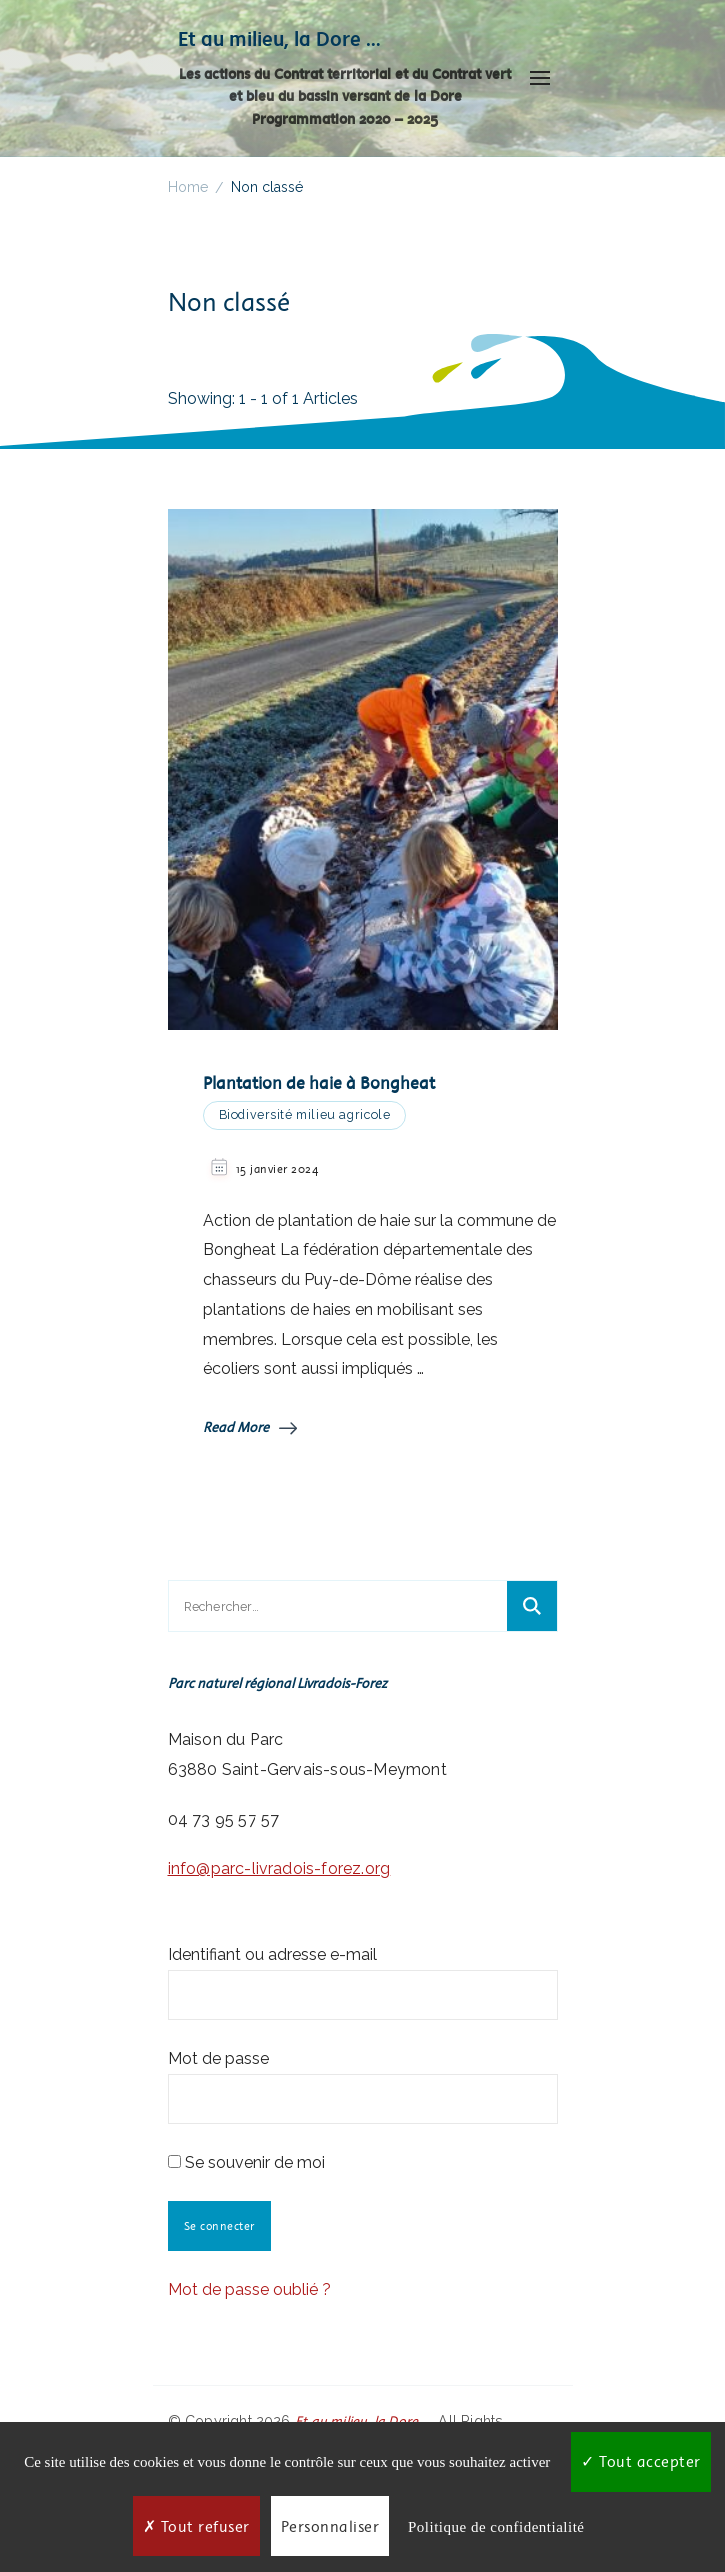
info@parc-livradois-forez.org (279, 1868)
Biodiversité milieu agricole (305, 1114)
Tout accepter (641, 2461)
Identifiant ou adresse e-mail (272, 1954)
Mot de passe (218, 2058)
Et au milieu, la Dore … (279, 38)
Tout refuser (196, 2526)
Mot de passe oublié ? (249, 2289)
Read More (250, 1427)
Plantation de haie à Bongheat (319, 1083)
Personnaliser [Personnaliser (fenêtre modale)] (330, 2526)
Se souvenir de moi (246, 2162)
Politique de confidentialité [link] (496, 2527)
